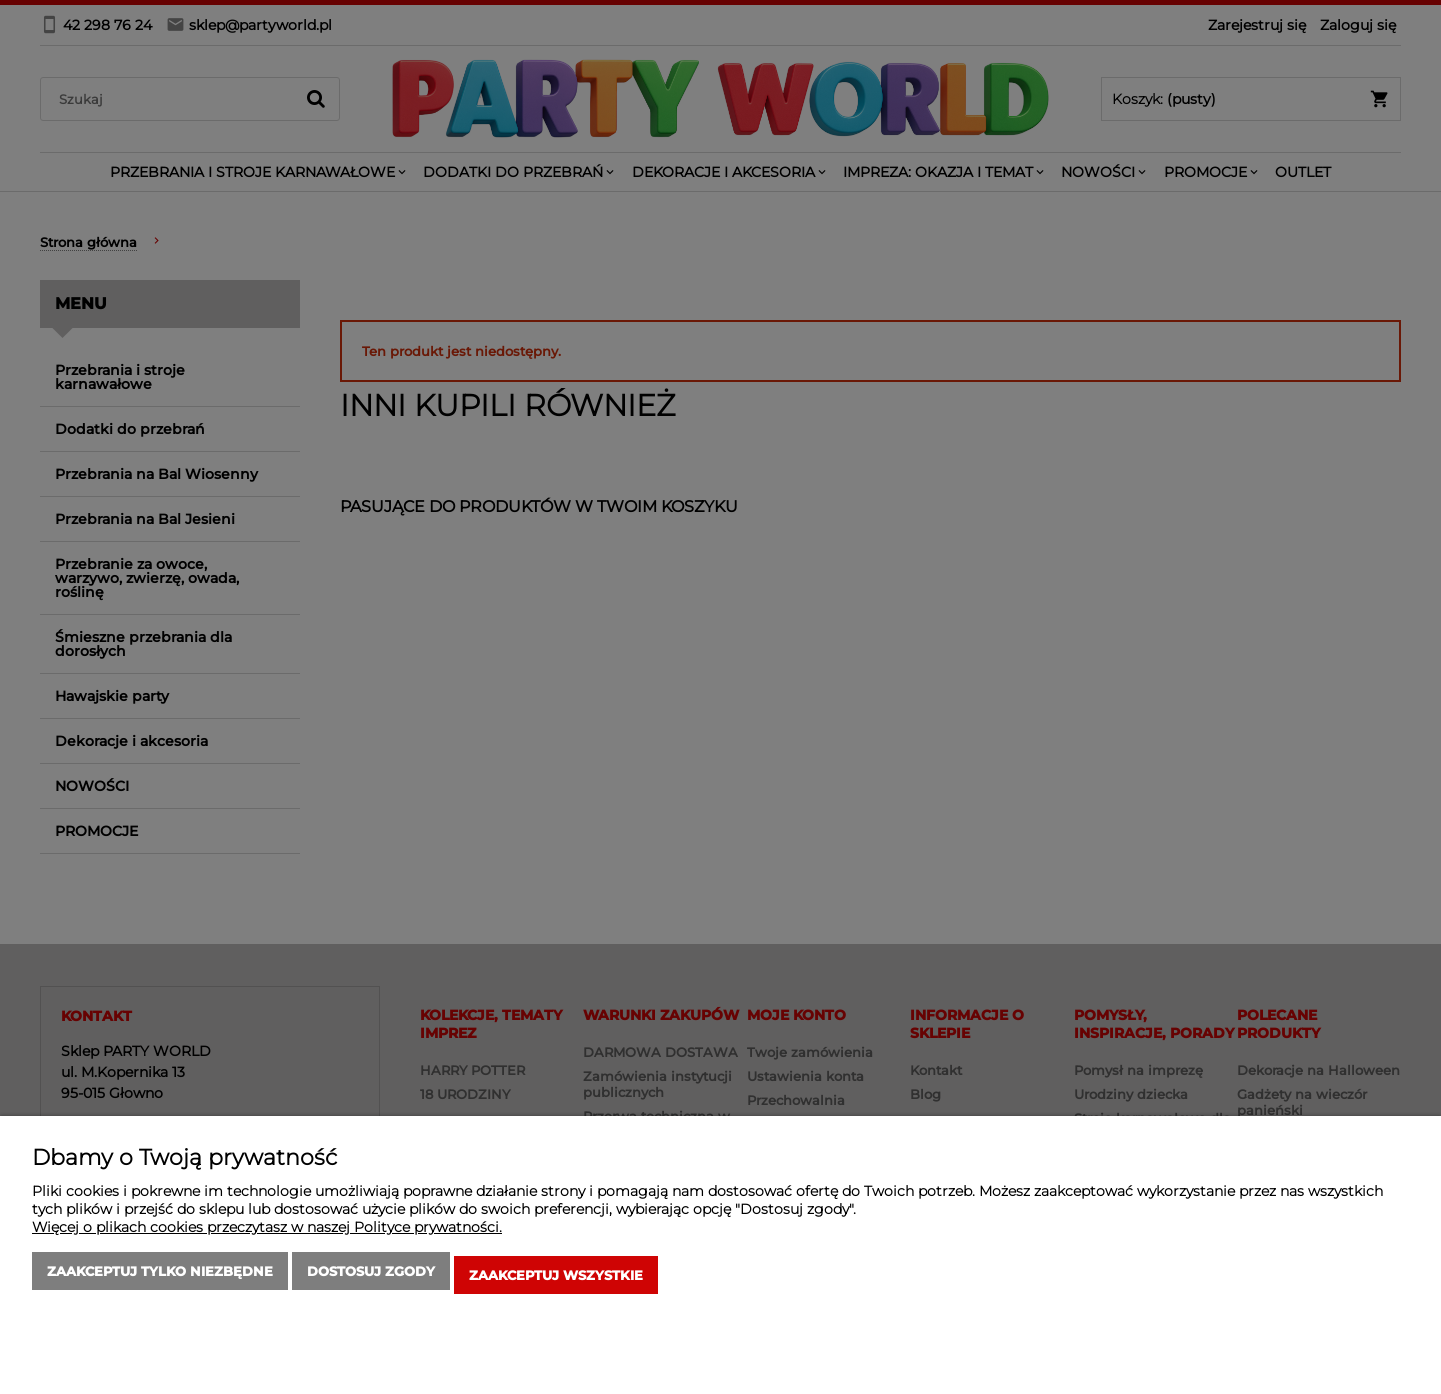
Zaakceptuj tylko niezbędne (160, 1279)
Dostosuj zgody (371, 1279)
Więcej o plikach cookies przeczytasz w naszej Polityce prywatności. (267, 1235)
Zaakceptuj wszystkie (556, 1279)
